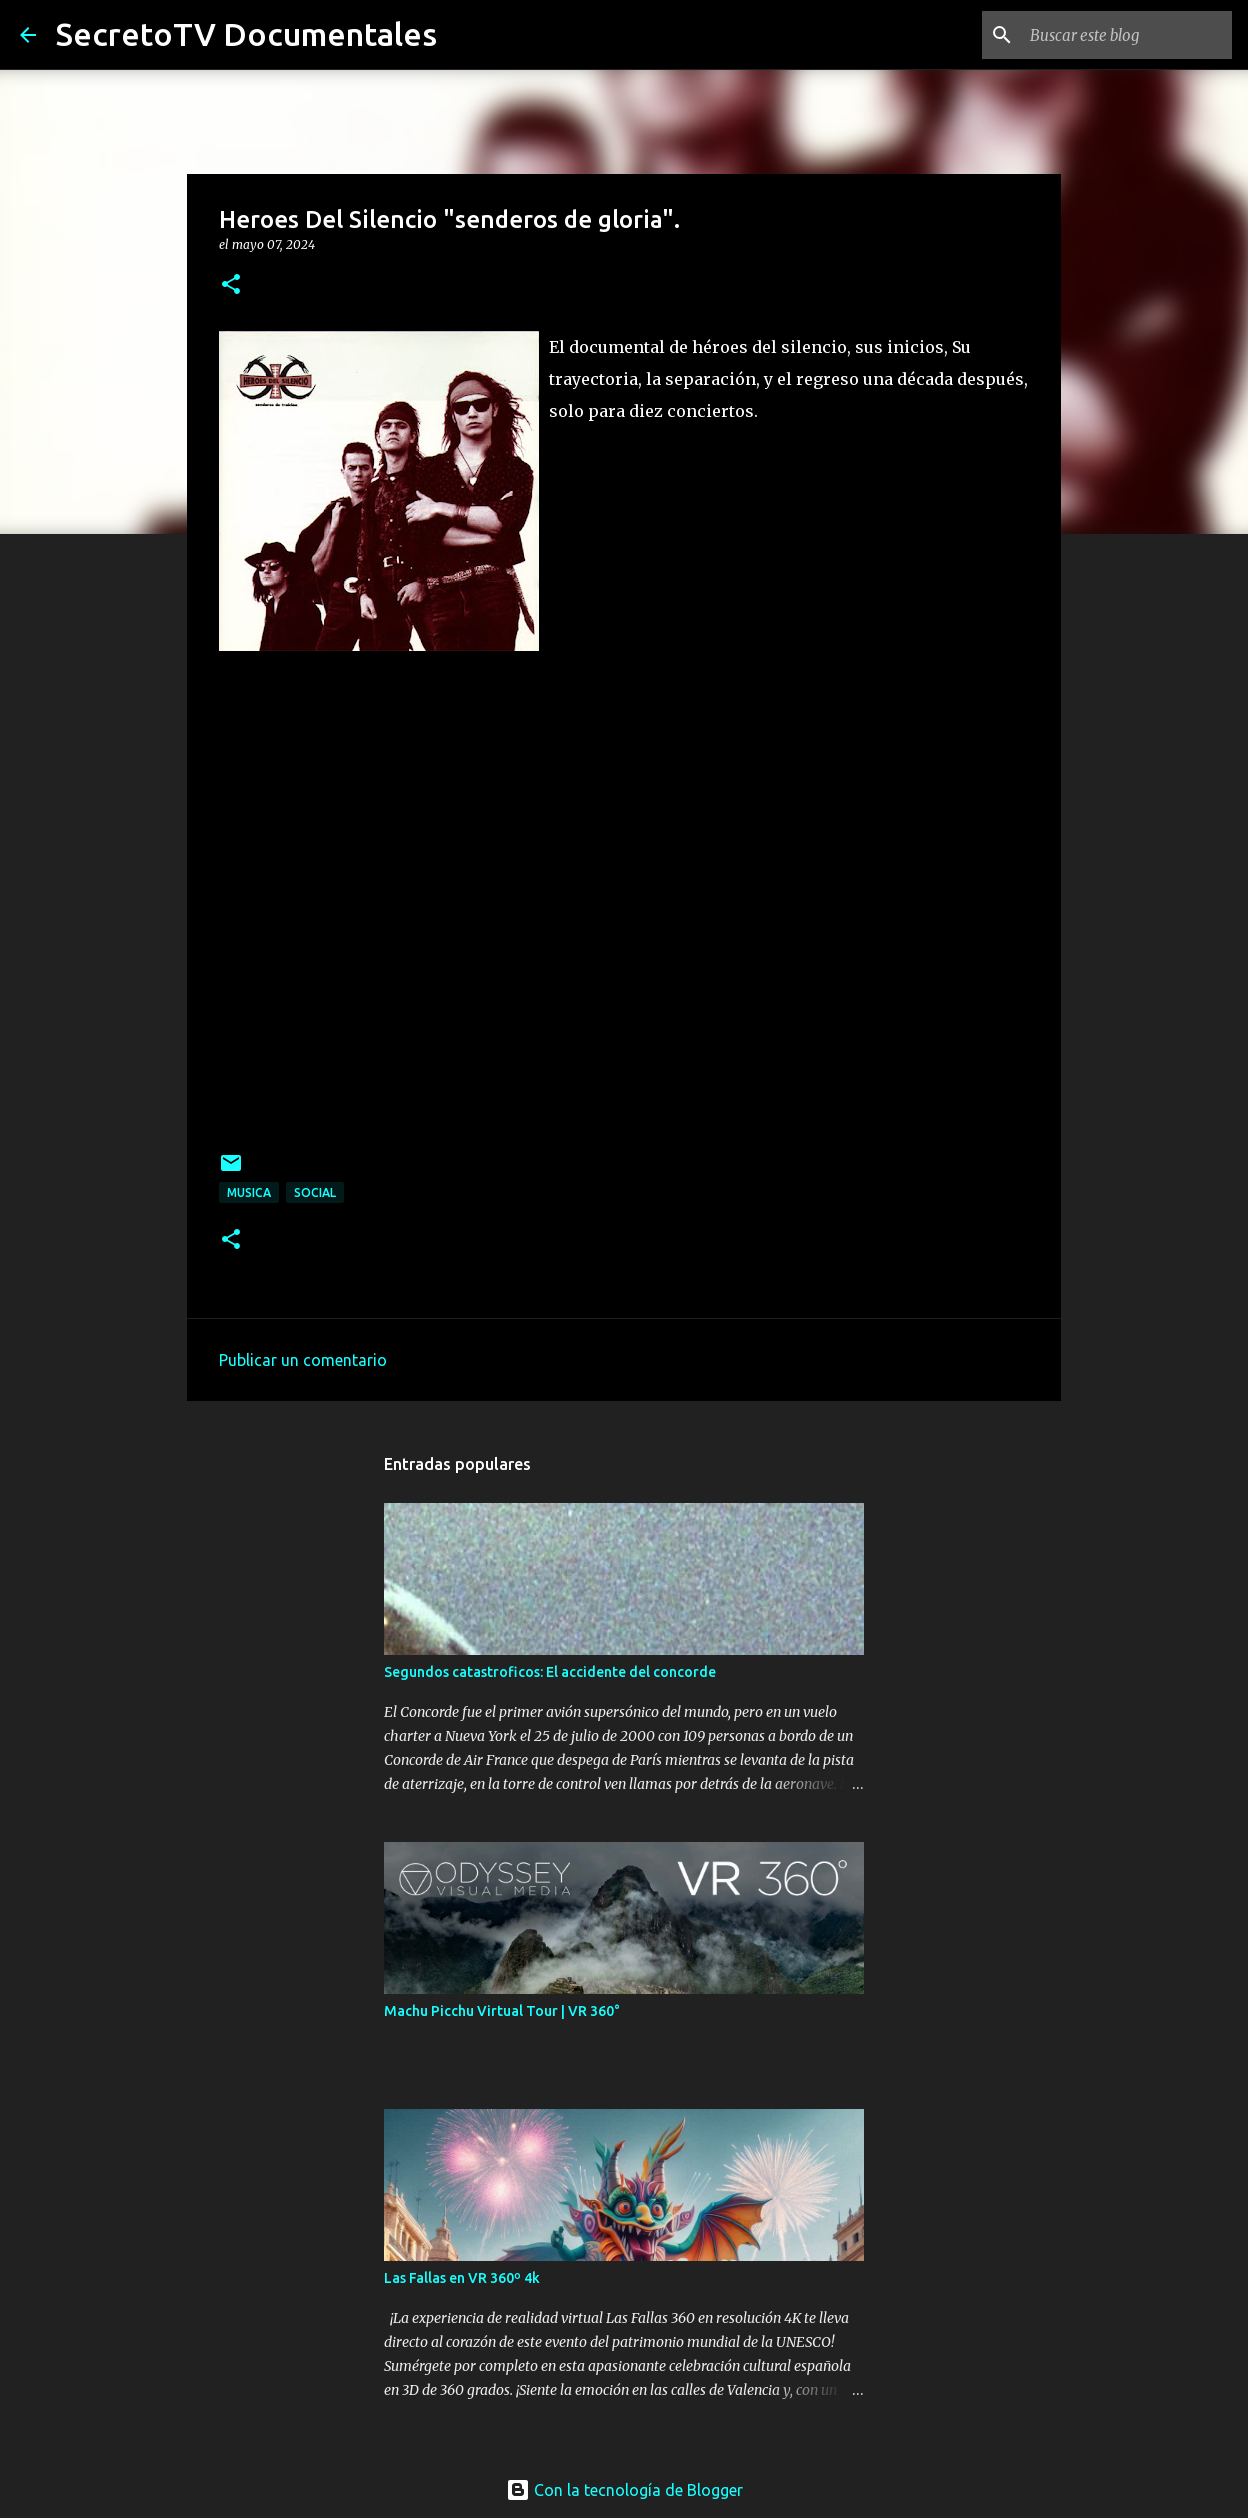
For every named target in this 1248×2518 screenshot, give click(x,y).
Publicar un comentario (303, 1360)
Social (315, 1192)
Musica (249, 1192)
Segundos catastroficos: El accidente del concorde (550, 1672)
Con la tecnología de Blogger (624, 2490)
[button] (231, 285)
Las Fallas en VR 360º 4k (462, 2278)
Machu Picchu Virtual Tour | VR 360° (502, 2011)
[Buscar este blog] (1127, 35)
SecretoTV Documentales (246, 34)
